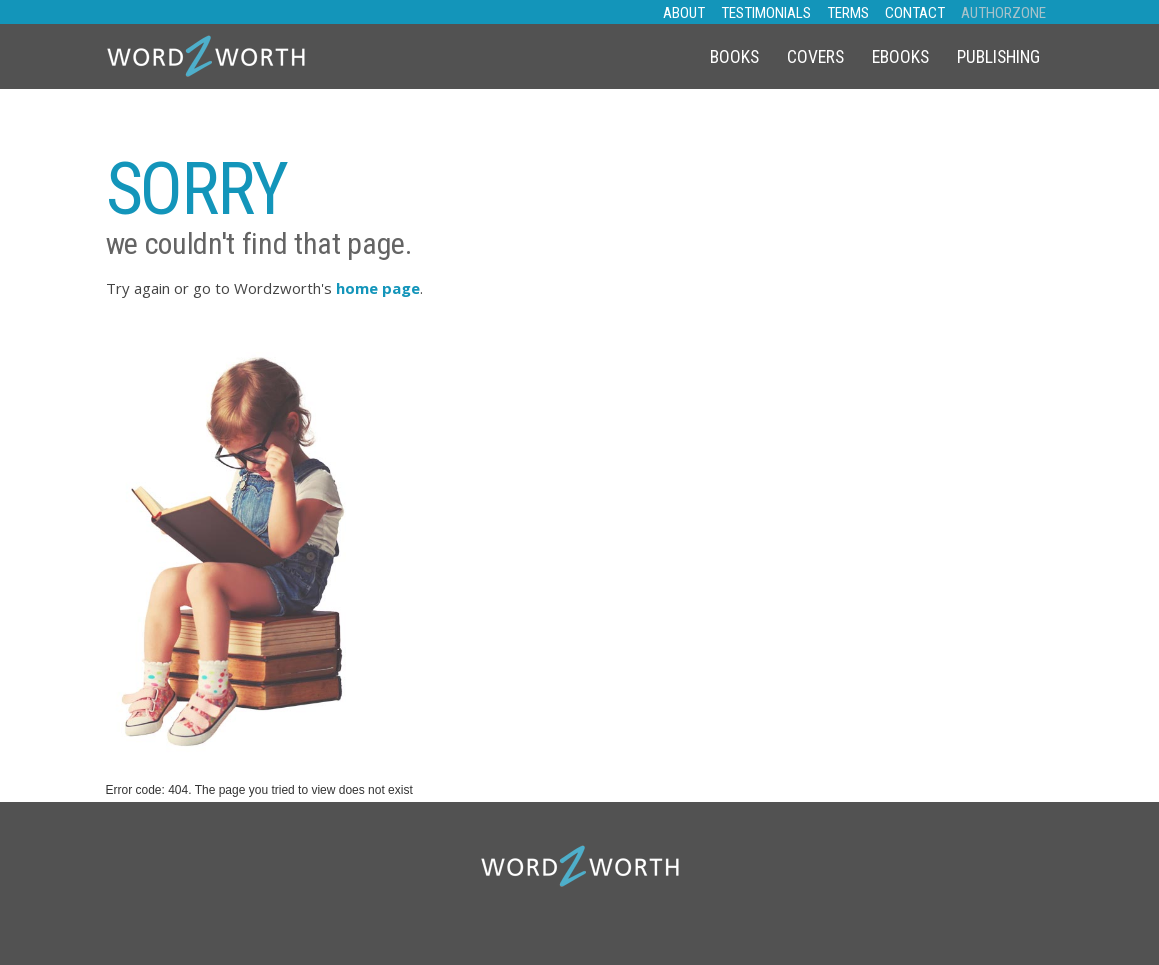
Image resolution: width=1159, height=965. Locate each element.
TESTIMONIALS (766, 13)
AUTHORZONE (1003, 13)
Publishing (998, 57)
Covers (815, 57)
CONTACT (915, 13)
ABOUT (684, 13)
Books (734, 57)
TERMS (848, 13)
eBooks (900, 57)
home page (378, 288)
